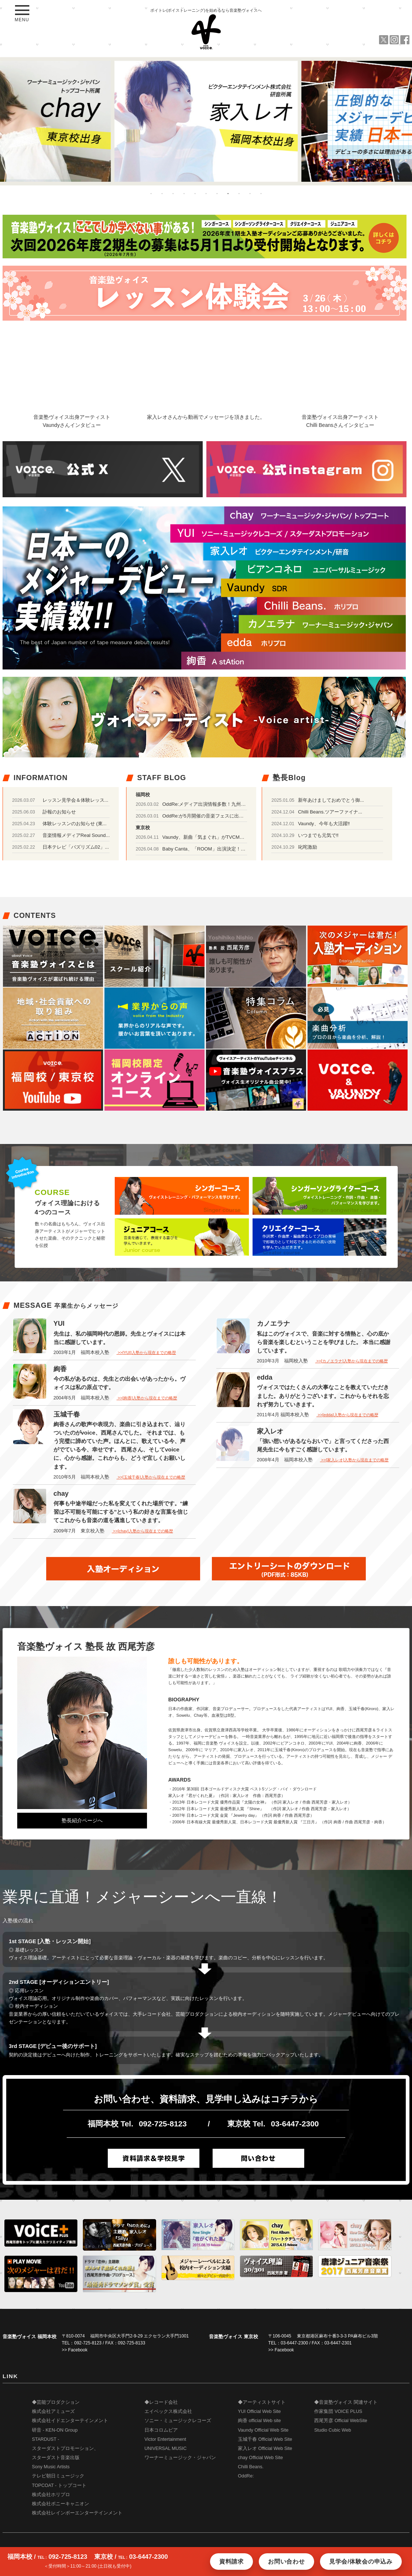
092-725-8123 (163, 2123)
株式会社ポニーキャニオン (60, 2503)
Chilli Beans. (251, 2466)
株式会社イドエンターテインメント (70, 2420)
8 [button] (228, 193)
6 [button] (206, 193)
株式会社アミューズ (53, 2411)
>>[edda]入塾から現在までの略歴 (347, 1415)
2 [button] (162, 193)
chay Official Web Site (260, 2457)
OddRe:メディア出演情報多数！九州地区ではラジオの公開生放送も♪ (236, 804)
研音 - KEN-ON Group (55, 2430)
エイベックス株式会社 (168, 2411)
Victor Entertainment (165, 2439)
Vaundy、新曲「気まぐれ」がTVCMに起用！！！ (215, 837)
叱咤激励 (307, 847)
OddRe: (246, 2476)
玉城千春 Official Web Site (265, 2439)
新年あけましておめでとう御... (331, 800)
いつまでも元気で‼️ (318, 835)
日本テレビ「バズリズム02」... (76, 847)
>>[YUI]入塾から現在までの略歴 (146, 1352)
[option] (206, 121)
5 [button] (195, 193)
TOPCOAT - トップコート (59, 2485)
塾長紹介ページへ (82, 1820)
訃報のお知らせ (59, 812)
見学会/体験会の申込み (361, 2561)
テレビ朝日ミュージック (58, 2476)
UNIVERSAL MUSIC (165, 2448)
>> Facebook (75, 2349)
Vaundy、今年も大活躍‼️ (324, 823)
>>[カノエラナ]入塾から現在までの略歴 (351, 1361)
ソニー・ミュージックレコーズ (177, 2420)
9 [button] (239, 193)
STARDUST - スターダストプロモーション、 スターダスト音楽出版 (65, 2448)
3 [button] (173, 193)
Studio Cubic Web (332, 2430)
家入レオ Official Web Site (265, 2448)
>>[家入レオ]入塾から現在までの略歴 (354, 1460)
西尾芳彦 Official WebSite (340, 2420)
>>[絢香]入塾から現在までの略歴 (147, 1398)
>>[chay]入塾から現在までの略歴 (142, 1531)
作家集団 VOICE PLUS (338, 2411)
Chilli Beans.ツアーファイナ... (330, 812)
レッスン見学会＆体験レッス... (75, 800)
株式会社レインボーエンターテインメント (77, 2513)
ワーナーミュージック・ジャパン (180, 2457)
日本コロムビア (161, 2430)
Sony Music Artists (51, 2466)
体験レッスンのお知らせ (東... (75, 823)
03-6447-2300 (295, 2123)
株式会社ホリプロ (51, 2494)
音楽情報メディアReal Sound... (76, 835)
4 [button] (184, 193)
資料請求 (231, 2561)
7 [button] (217, 193)
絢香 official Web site (259, 2420)
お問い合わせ (286, 2561)
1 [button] (151, 193)
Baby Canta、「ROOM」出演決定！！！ (206, 849)
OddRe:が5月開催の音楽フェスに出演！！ (207, 816)
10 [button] (250, 193)
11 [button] (261, 193)
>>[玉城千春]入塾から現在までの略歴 (151, 1477)
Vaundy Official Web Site (263, 2430)
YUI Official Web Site (259, 2411)
